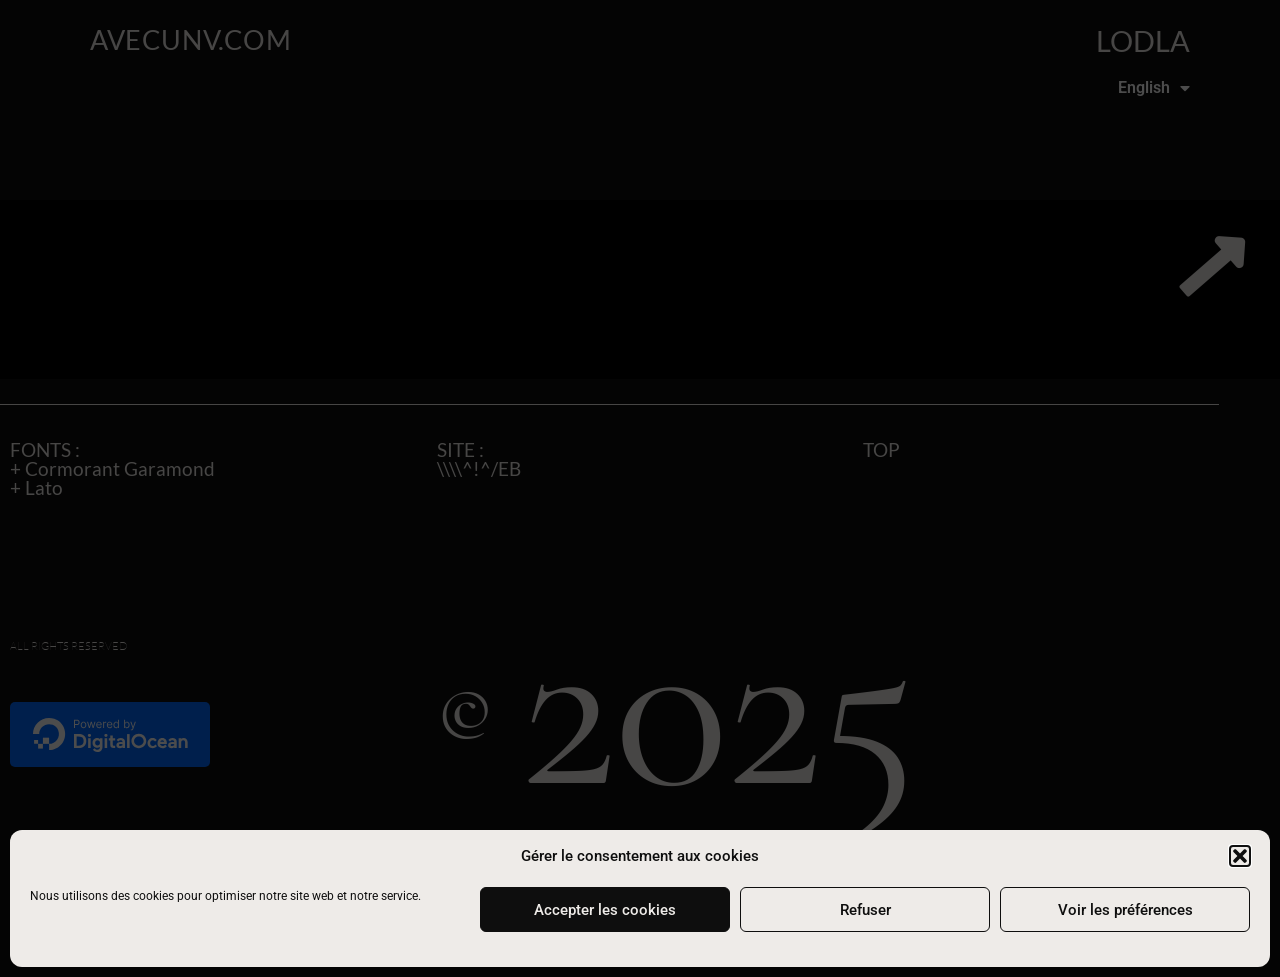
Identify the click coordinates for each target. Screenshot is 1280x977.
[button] (1240, 856)
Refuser (865, 910)
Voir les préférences (1125, 910)
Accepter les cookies (605, 910)
